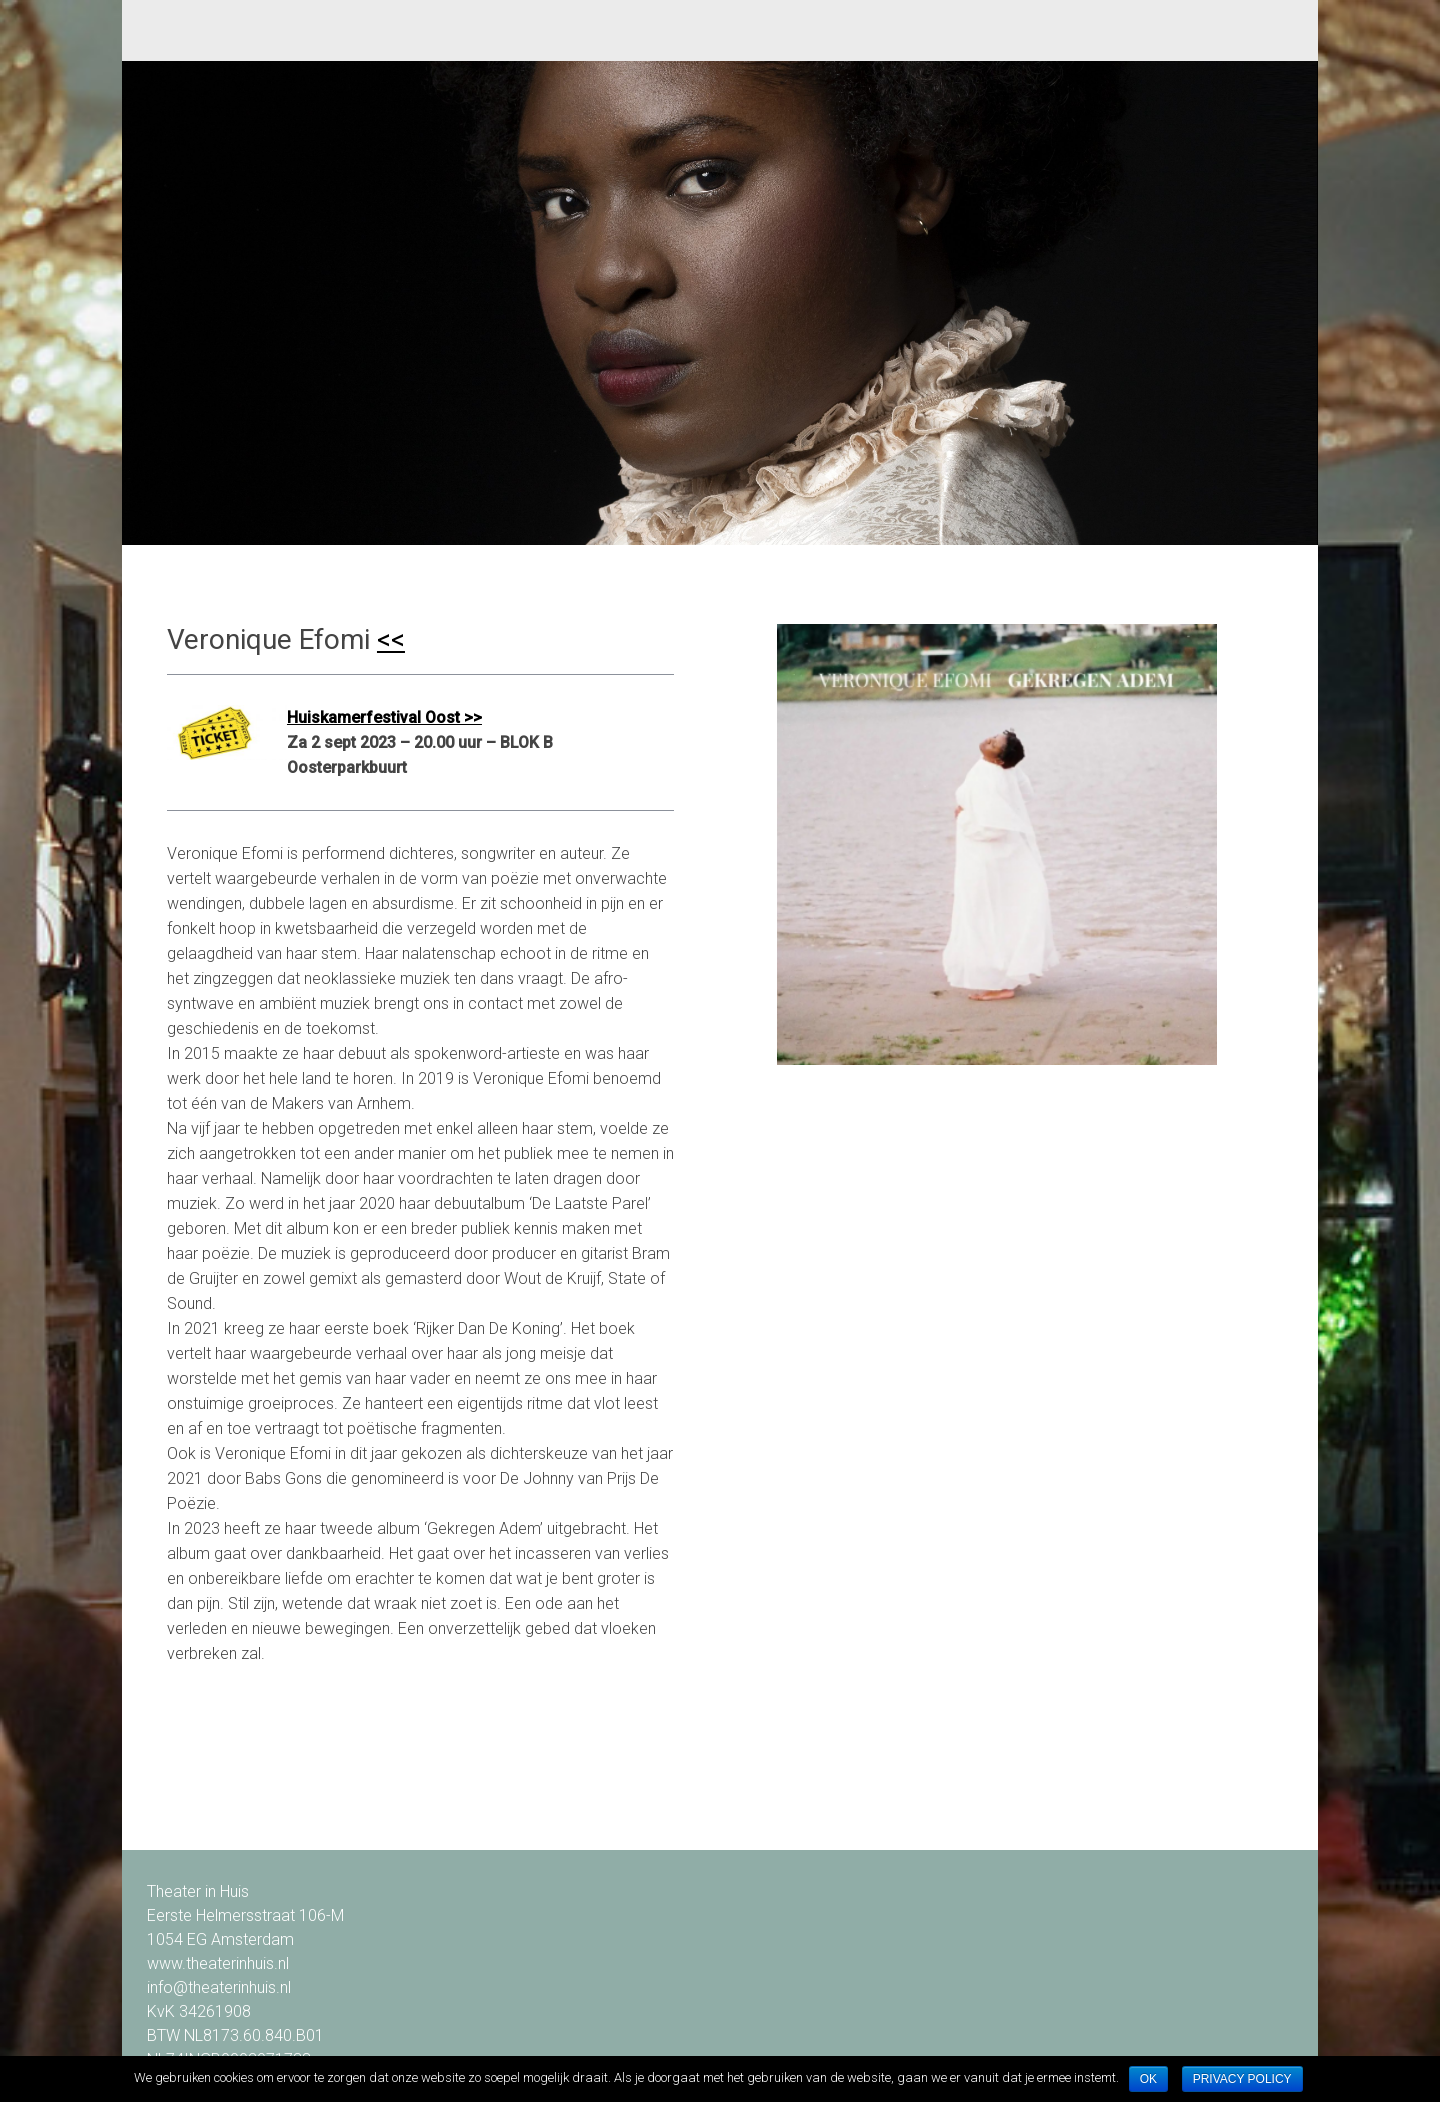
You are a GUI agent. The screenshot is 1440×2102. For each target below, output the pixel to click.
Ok (1148, 2079)
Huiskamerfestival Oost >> (384, 717)
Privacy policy (1242, 2079)
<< (391, 639)
